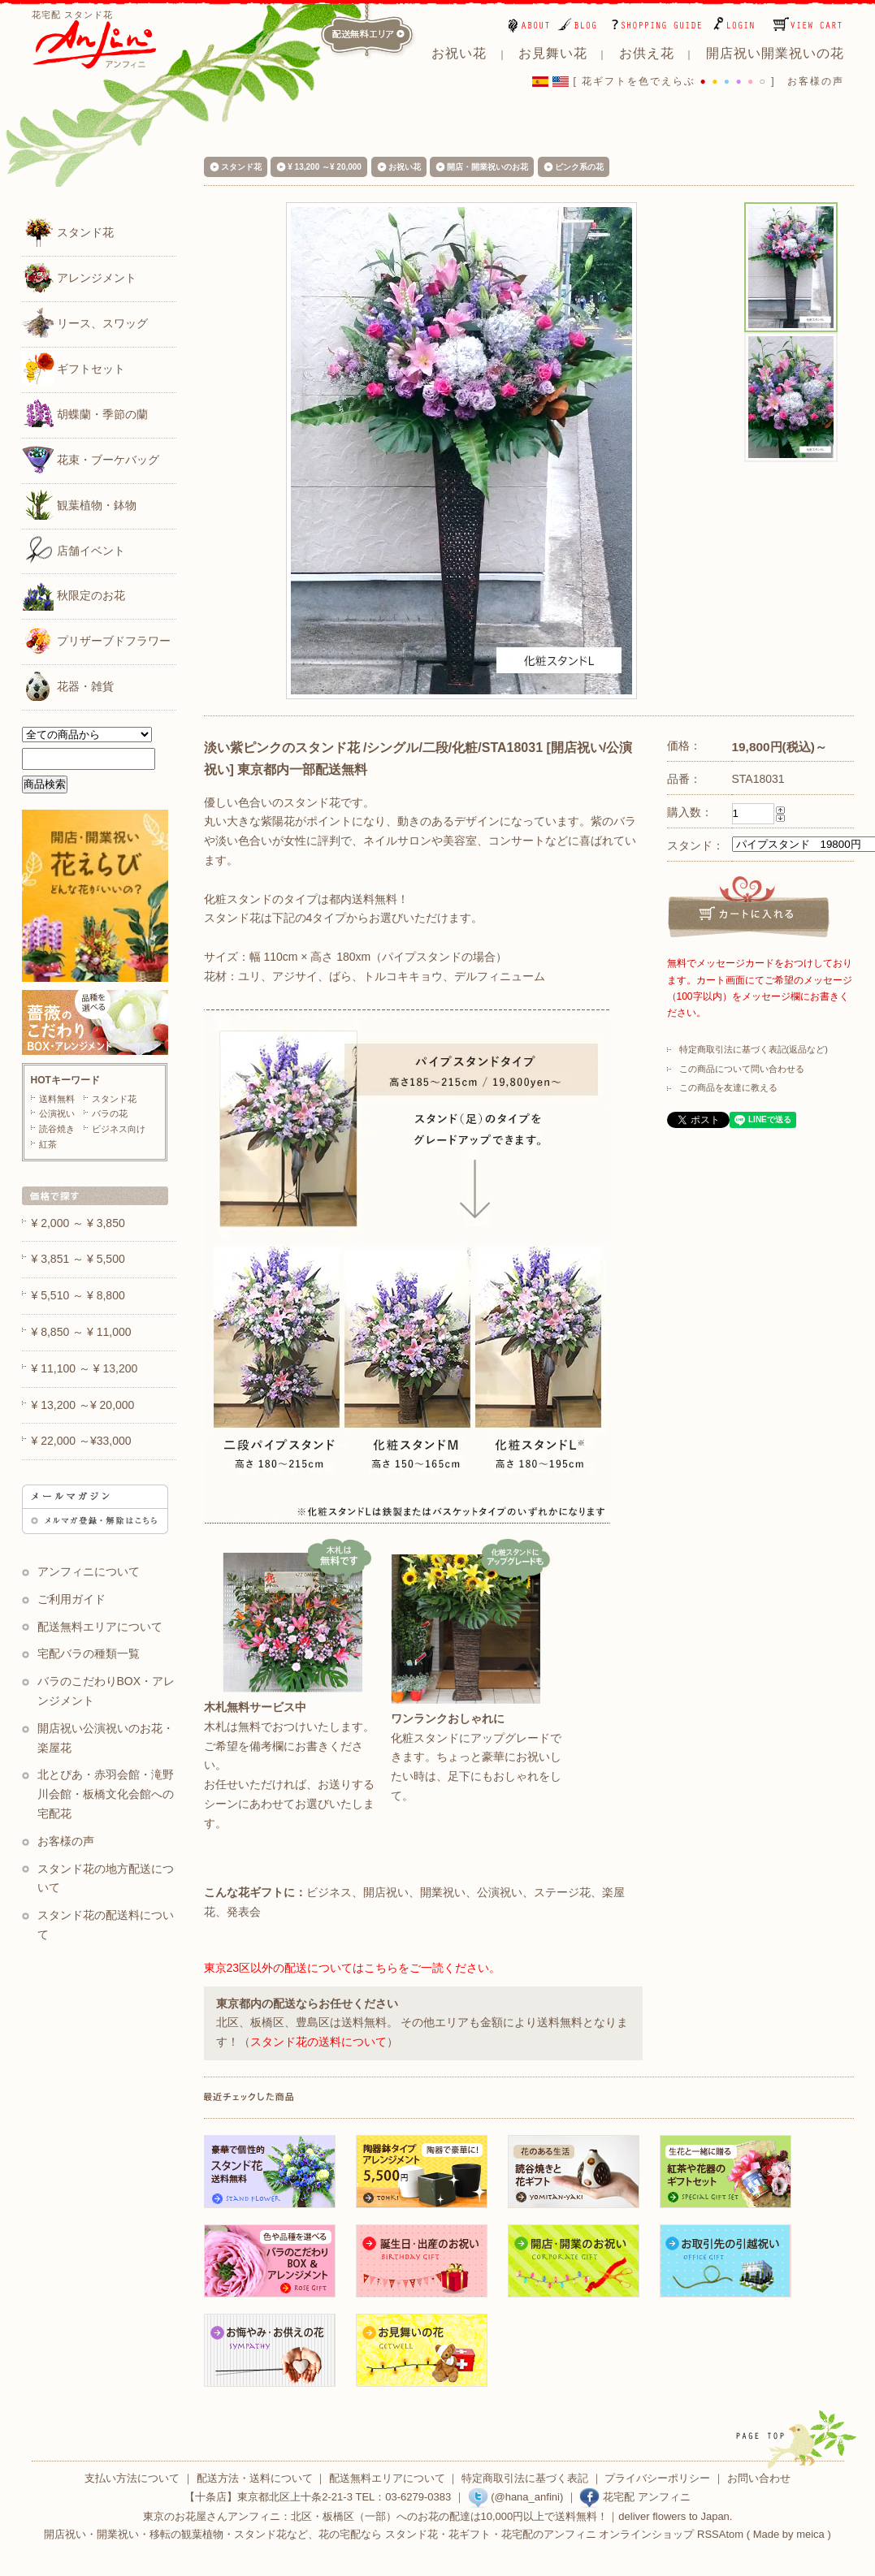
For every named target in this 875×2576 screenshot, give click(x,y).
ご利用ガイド (71, 1599)
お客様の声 (815, 81)
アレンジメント (79, 277)
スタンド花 (68, 231)
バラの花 (110, 1113)
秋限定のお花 (74, 594)
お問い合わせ (759, 2478)
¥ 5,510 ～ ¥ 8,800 (78, 1295)
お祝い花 (404, 166)
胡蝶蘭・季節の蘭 (85, 413)
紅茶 (48, 1144)
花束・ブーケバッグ (91, 459)
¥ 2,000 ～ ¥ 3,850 (78, 1223)
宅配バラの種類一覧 (88, 1653)
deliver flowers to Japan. (675, 2516)
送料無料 (57, 1099)
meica (810, 2534)
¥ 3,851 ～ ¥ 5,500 (78, 1258)
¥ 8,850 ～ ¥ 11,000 (82, 1331)
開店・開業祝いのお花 (487, 166)
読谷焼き (57, 1129)
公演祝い (57, 1113)
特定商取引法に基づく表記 (524, 2478)
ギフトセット (74, 368)
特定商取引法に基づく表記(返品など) (753, 1049)
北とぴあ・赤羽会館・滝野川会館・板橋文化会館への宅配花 (106, 1794)
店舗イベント (74, 550)
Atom (731, 2534)
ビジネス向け (118, 1129)
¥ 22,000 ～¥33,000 (82, 1440)
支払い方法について (132, 2478)
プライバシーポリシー (657, 2478)
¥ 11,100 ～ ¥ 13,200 (85, 1368)
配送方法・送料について (255, 2478)
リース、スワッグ (85, 322)
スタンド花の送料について (318, 2041)
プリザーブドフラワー (96, 640)
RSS (708, 2534)
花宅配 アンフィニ (634, 2497)
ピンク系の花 (579, 166)
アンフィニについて (88, 1571)
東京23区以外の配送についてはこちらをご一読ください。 (352, 1967)
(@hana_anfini (514, 2497)
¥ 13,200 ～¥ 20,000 (325, 166)
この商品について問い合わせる (741, 1069)
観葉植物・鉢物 (79, 504)
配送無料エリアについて (99, 1626)
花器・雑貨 (68, 685)
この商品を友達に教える (728, 1087)
